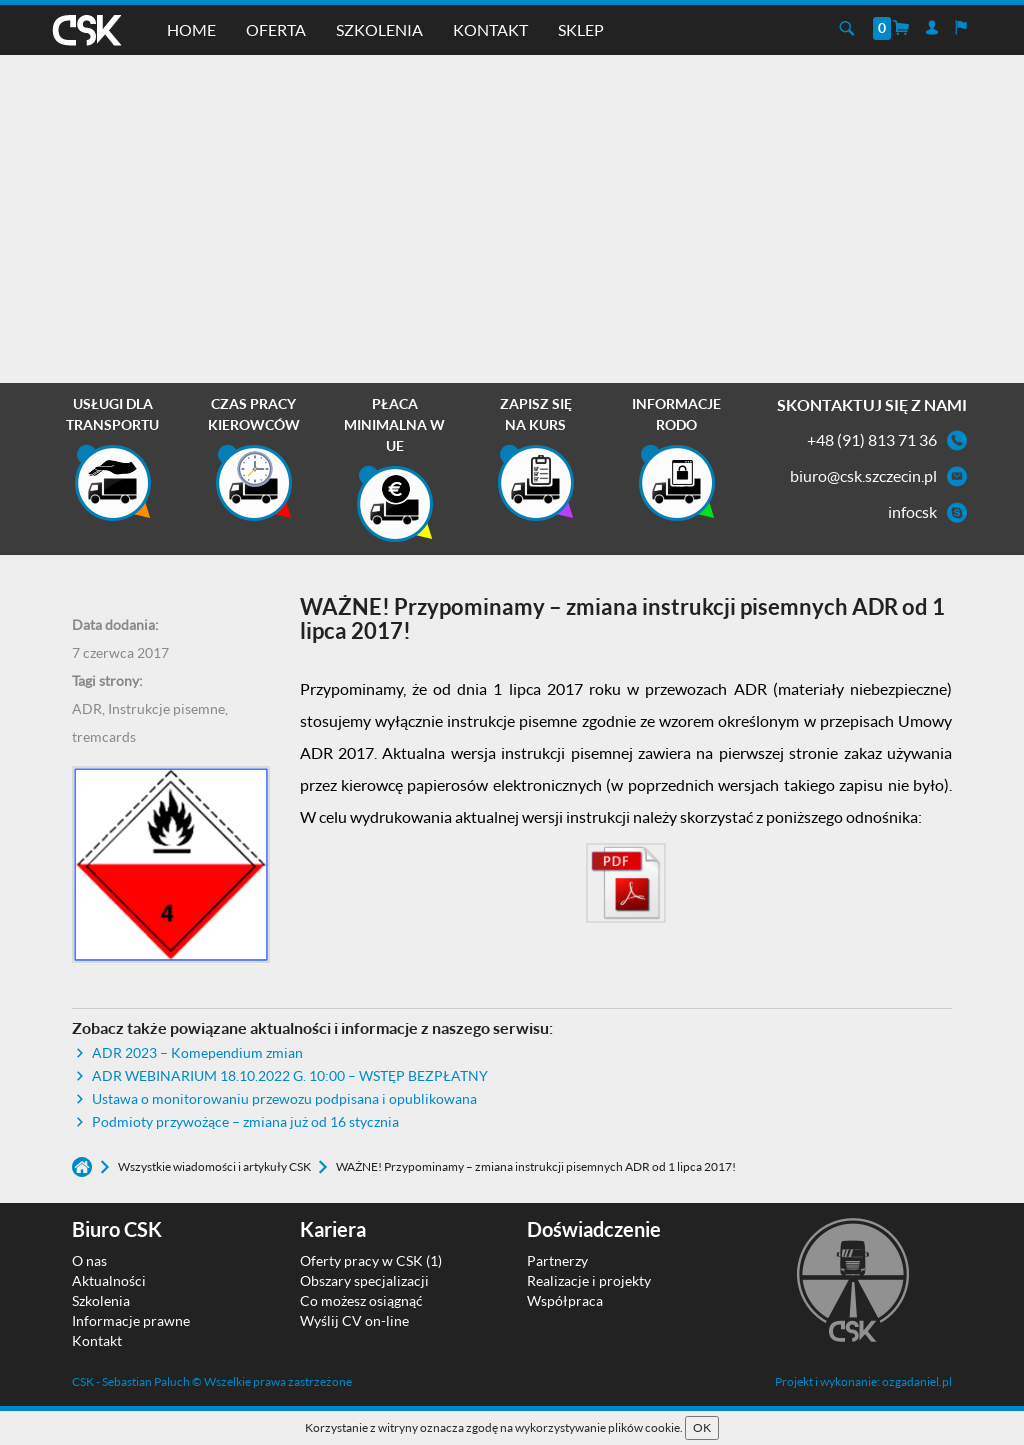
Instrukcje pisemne (166, 708)
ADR (87, 708)
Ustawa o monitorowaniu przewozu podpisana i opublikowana (284, 1098)
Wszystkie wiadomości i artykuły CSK (215, 1166)
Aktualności (109, 1280)
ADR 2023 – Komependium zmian (197, 1052)
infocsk (912, 511)
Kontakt (490, 29)
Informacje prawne (131, 1320)
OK (702, 1427)
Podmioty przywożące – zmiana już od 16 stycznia (245, 1121)
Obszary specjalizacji (364, 1280)
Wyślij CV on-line (354, 1320)
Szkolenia (379, 29)
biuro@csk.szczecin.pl (863, 475)
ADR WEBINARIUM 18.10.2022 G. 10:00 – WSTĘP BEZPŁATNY (290, 1075)
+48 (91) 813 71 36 (872, 439)
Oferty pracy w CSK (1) (371, 1260)
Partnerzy (557, 1260)
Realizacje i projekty (589, 1280)
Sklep (581, 29)
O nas (89, 1260)
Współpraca (565, 1300)
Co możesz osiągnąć (361, 1300)
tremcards (104, 736)
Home (191, 29)
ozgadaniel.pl (917, 1381)
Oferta (276, 29)
